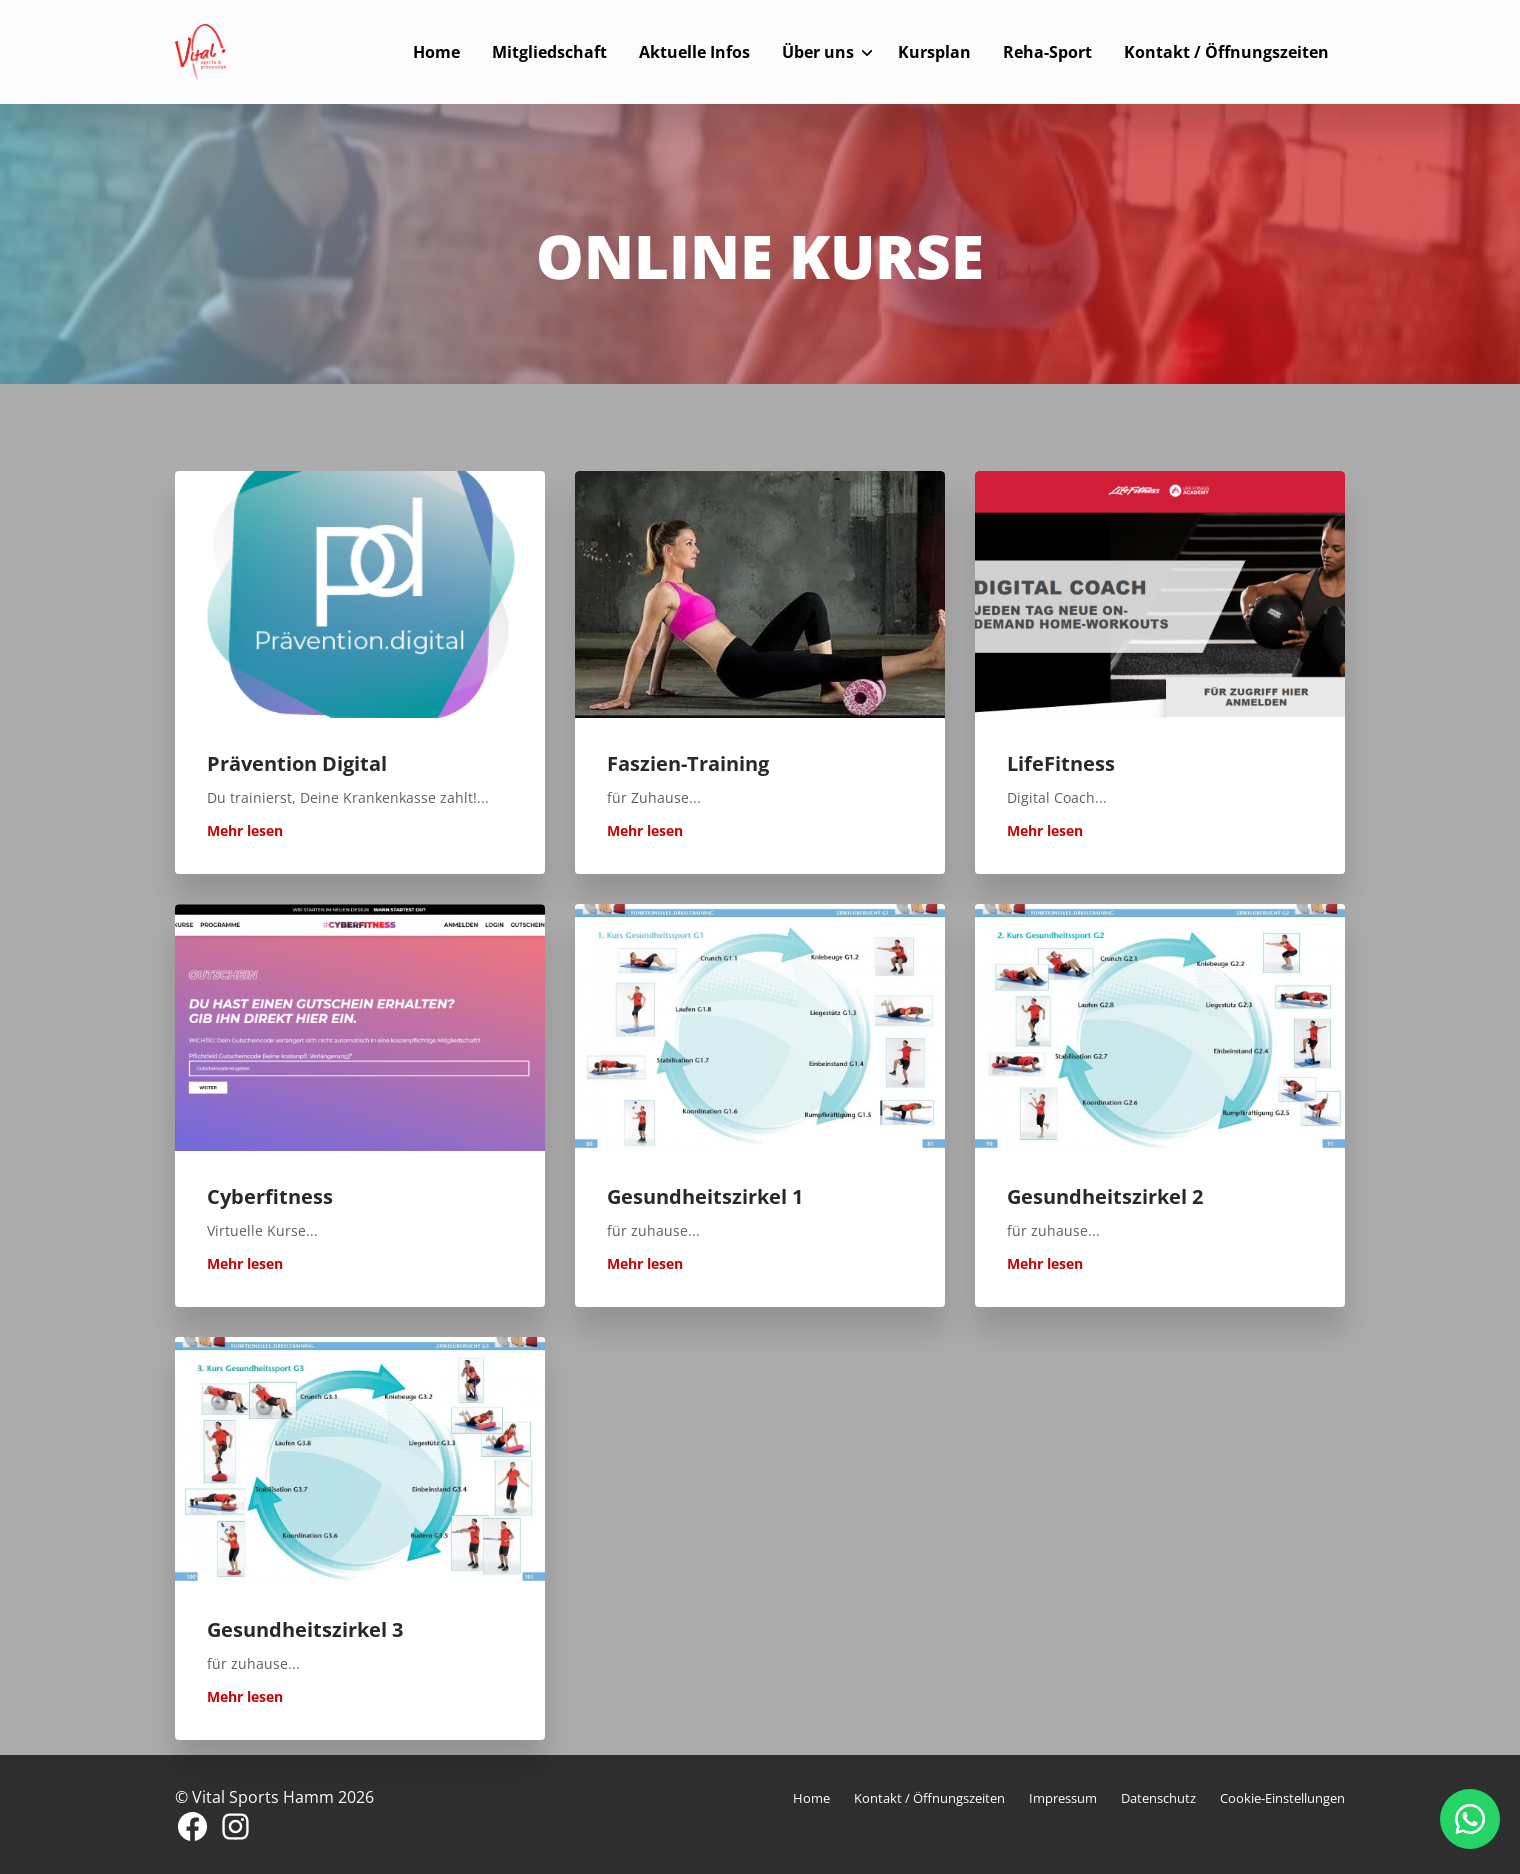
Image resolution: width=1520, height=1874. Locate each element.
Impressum (1063, 1798)
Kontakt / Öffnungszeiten (1226, 52)
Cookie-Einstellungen (1282, 1798)
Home (436, 52)
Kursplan (934, 52)
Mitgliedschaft (549, 52)
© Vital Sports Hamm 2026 (274, 1797)
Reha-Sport (1047, 52)
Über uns (818, 52)
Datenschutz (1158, 1798)
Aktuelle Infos (694, 52)
